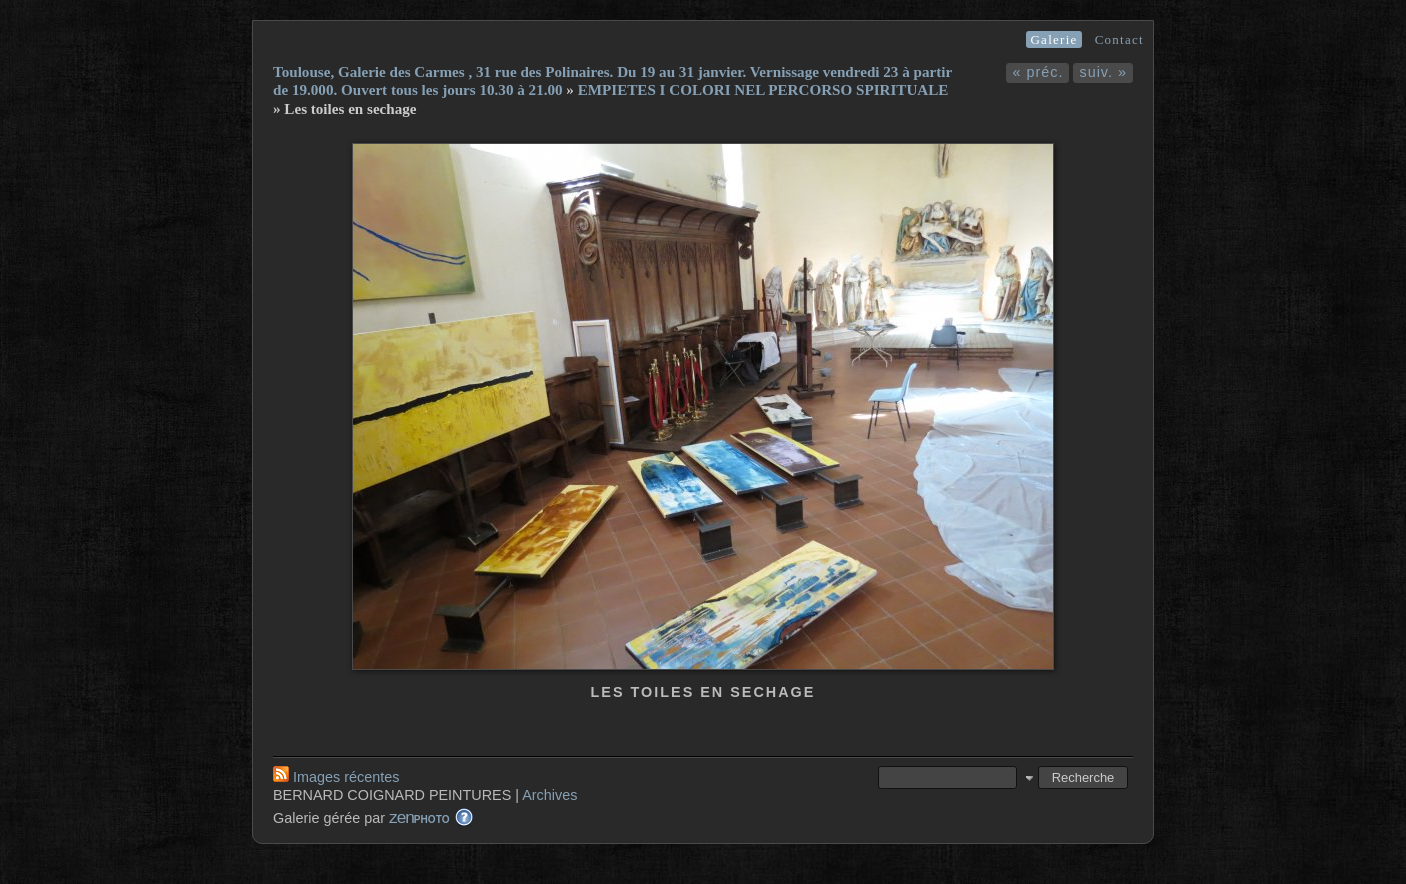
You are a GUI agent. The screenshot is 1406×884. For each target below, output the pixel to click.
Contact (1119, 39)
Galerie (1053, 39)
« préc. (1037, 72)
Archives (549, 795)
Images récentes (336, 777)
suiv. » (1103, 72)
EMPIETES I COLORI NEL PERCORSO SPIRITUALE (763, 90)
